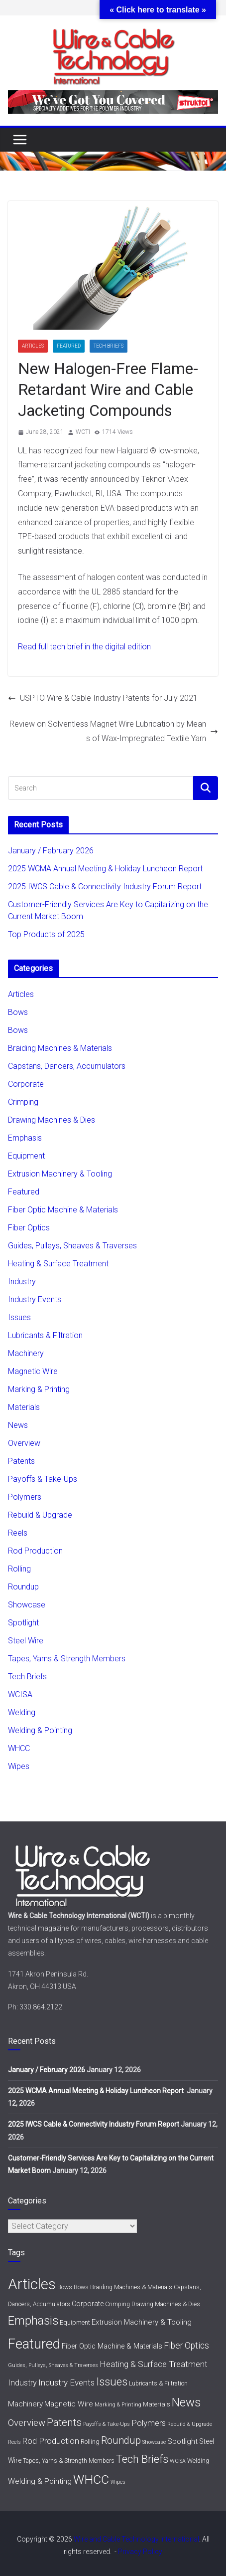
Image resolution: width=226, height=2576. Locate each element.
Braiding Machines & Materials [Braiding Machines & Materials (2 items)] (131, 2287)
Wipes (18, 1766)
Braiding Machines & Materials (60, 1048)
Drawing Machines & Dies (51, 1120)
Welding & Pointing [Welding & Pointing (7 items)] (40, 2481)
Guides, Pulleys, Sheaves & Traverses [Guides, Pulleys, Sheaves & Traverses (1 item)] (53, 2365)
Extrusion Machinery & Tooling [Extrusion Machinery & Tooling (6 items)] (142, 2322)
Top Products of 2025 (46, 934)
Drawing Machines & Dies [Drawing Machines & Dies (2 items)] (165, 2304)
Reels (17, 1533)
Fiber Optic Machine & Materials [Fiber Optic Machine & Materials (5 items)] (112, 2346)
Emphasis (25, 1138)
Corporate (26, 1084)
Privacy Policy (140, 2552)
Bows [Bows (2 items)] (64, 2287)
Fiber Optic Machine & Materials (63, 1209)
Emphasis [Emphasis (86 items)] (33, 2321)
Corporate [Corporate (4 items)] (88, 2304)
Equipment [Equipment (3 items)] (75, 2322)
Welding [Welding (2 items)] (198, 2460)
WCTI (83, 431)
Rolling (19, 1569)
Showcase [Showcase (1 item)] (154, 2442)
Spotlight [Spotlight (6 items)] (182, 2441)
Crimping (23, 1102)
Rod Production (35, 1551)
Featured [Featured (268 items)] (34, 2344)
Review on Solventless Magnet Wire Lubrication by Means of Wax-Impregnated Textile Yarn (113, 731)
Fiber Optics (29, 1227)
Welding (21, 1712)
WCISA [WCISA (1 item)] (178, 2461)
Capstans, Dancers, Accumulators (66, 1066)
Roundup (23, 1586)
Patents (21, 1461)
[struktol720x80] (113, 97)
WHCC (19, 1748)
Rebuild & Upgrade (40, 1515)
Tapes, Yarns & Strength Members (66, 1658)
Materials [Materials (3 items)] (156, 2404)
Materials (24, 1407)
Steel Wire (25, 1640)
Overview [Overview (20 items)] (26, 2422)
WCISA (20, 1694)
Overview (24, 1443)
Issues (19, 1317)
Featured (69, 346)
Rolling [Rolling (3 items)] (90, 2441)
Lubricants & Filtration (45, 1335)
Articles (33, 346)
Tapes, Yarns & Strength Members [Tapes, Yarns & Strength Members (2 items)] (68, 2460)
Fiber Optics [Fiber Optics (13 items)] (186, 2346)
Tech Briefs (108, 346)
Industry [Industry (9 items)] (22, 2382)
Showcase (26, 1604)
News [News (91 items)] (186, 2402)
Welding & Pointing (40, 1730)
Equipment (26, 1156)
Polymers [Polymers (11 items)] (148, 2423)
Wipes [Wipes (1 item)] (118, 2482)
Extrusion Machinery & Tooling (60, 1174)
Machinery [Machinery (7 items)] (25, 2403)
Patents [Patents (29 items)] (64, 2422)
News (18, 1425)
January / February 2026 (51, 850)
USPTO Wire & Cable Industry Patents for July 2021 (103, 698)
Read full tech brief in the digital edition (84, 646)
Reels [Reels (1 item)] (14, 2442)
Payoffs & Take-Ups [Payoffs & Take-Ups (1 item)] (106, 2424)
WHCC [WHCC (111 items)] (91, 2479)
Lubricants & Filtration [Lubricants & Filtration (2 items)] (158, 2383)
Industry (22, 1281)
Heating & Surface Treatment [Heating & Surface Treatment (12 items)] (154, 2364)
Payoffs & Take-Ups (42, 1479)
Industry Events (34, 1299)
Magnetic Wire (33, 1371)
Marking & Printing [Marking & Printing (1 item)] (118, 2404)
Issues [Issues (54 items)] (111, 2381)
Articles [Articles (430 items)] (32, 2284)
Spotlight (23, 1622)
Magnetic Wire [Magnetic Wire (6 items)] (68, 2403)
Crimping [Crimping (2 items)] (117, 2304)
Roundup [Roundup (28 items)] (121, 2440)
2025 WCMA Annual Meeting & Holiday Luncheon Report (106, 868)
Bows (18, 1012)
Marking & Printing (39, 1389)
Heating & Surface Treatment (58, 1263)
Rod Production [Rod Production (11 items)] (50, 2441)
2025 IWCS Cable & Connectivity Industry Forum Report (105, 886)
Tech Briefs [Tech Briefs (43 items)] (142, 2459)
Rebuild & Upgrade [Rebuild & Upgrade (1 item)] (189, 2424)
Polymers (24, 1497)
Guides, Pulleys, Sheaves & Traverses (72, 1245)
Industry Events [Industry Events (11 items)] (66, 2382)
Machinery (26, 1353)
